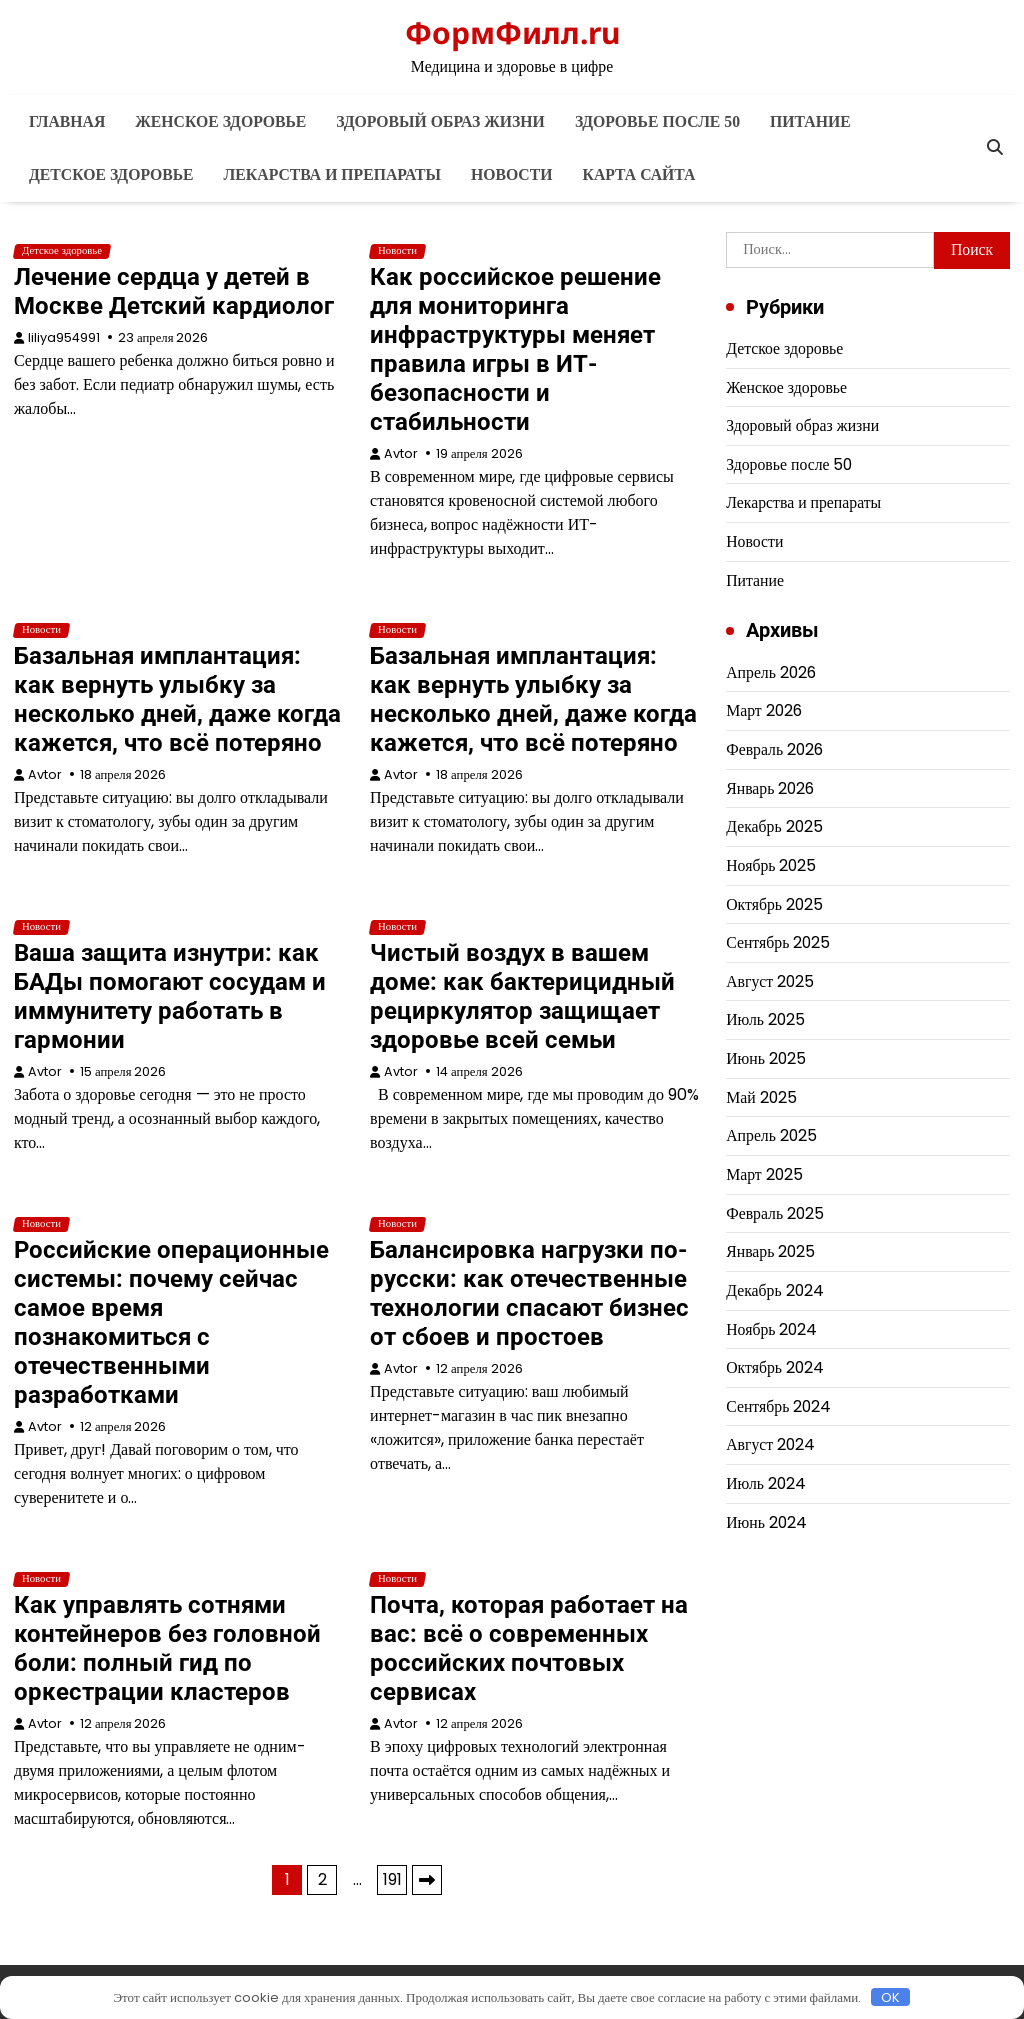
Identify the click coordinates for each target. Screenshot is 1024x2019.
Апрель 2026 (771, 672)
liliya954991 (64, 337)
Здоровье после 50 (657, 121)
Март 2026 (764, 710)
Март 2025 (764, 1174)
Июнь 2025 (766, 1058)
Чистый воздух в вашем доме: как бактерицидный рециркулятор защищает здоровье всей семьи (522, 996)
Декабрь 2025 (774, 826)
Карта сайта (639, 174)
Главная (67, 121)
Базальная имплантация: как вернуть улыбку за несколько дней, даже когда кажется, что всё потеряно (177, 699)
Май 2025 (761, 1097)
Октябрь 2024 (775, 1367)
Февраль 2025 (775, 1213)
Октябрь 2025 (774, 904)
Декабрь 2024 (774, 1290)
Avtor (401, 453)
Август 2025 (770, 981)
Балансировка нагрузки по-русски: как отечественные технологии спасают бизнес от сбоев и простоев (529, 1293)
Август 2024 (770, 1444)
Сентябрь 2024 (778, 1406)
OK (890, 1997)
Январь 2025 (770, 1251)
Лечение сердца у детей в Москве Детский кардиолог (174, 291)
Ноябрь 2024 (771, 1329)
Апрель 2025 (771, 1135)
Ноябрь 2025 (771, 865)
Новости (512, 174)
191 (392, 1879)
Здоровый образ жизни (440, 121)
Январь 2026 (770, 788)
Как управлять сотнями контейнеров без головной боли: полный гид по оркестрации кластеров (167, 1648)
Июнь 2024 (766, 1522)
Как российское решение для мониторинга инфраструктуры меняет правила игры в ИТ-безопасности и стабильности (515, 349)
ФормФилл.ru (512, 32)
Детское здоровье (111, 174)
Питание (810, 121)
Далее (427, 1880)
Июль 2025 (765, 1019)
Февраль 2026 (774, 749)
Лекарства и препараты (332, 174)
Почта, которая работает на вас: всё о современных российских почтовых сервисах (529, 1648)
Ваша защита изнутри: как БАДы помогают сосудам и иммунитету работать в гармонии (170, 996)
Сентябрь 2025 (778, 942)
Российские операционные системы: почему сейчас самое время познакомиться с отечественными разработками (171, 1322)
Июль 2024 (766, 1483)
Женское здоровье (220, 121)
